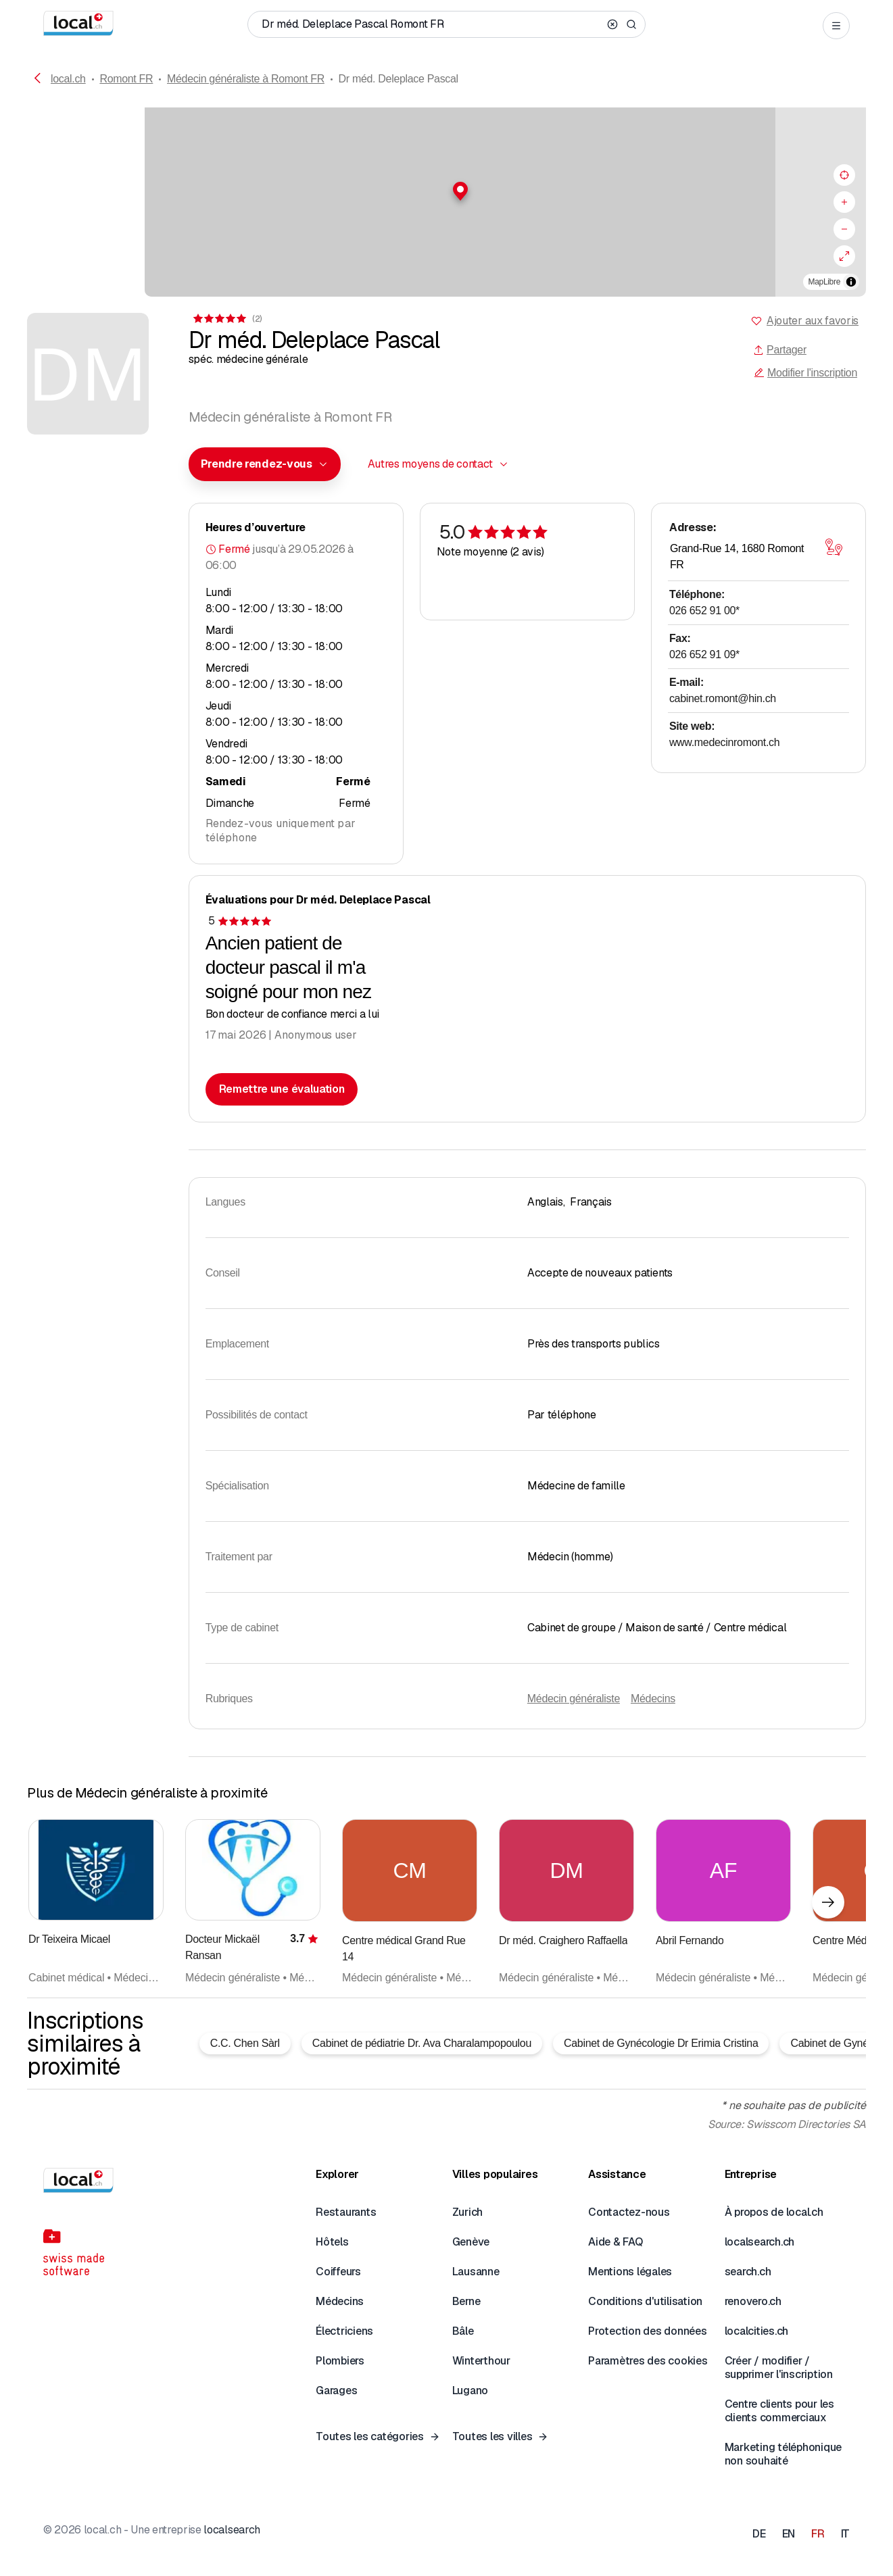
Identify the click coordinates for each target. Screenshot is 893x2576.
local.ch (68, 78)
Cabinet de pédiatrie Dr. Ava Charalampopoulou (421, 2043)
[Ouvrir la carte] (834, 547)
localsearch (231, 2530)
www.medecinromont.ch (724, 742)
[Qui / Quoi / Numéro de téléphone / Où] (432, 24)
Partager (779, 349)
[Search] (631, 24)
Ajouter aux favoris (813, 321)
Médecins (653, 1698)
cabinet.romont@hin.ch (722, 698)
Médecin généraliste (573, 1698)
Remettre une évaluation (282, 1089)
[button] (447, 191)
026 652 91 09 (704, 654)
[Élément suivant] (828, 1902)
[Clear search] (612, 24)
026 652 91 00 (704, 610)
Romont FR (126, 78)
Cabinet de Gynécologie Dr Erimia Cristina (661, 2043)
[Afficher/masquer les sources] (851, 282)
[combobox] (265, 464)
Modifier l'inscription (805, 372)
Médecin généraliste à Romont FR (245, 78)
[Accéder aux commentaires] (227, 318)
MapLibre (824, 282)
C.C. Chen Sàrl (245, 2043)
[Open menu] (836, 25)
